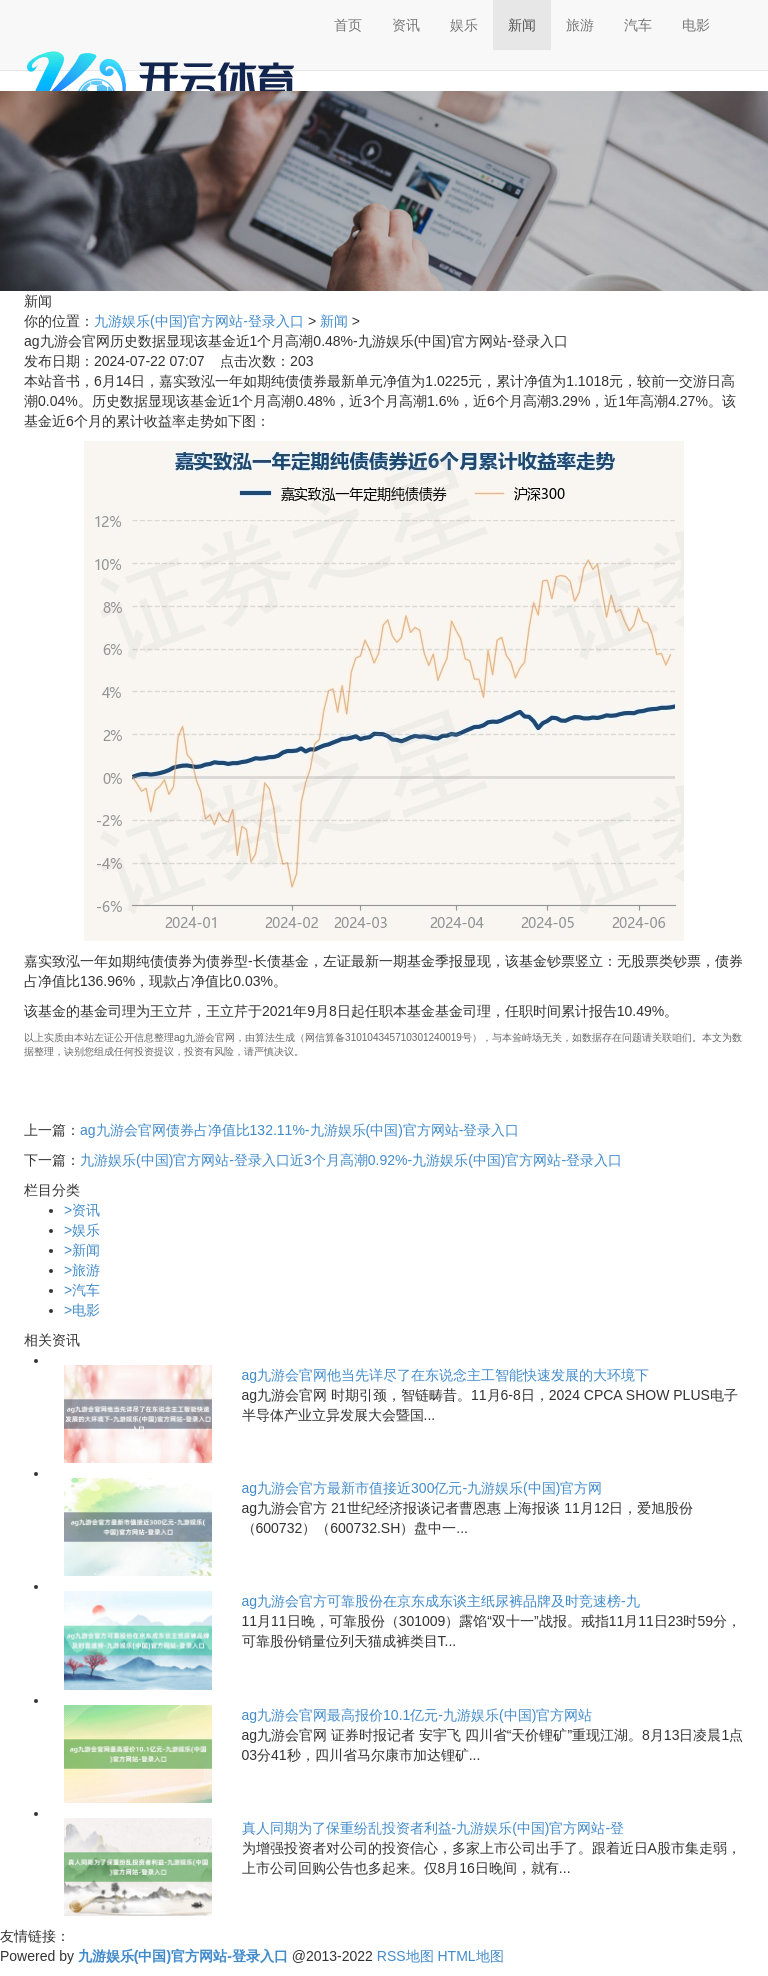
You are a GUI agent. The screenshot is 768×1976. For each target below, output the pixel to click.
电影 (696, 25)
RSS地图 (405, 1956)
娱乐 (464, 25)
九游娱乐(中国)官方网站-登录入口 (199, 321)
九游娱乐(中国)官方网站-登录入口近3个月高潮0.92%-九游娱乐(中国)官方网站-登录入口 (351, 1160)
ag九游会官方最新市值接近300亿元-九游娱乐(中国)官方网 (422, 1488)
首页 (348, 25)
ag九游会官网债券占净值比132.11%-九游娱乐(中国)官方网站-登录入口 (300, 1130)
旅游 (580, 25)
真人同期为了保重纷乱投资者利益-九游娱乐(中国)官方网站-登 (433, 1828)
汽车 (638, 25)
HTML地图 (470, 1956)
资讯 (406, 25)
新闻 (522, 25)
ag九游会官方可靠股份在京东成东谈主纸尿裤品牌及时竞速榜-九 (441, 1601)
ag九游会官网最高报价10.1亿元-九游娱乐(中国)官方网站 (417, 1715)
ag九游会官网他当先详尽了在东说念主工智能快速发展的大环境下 (446, 1375)
